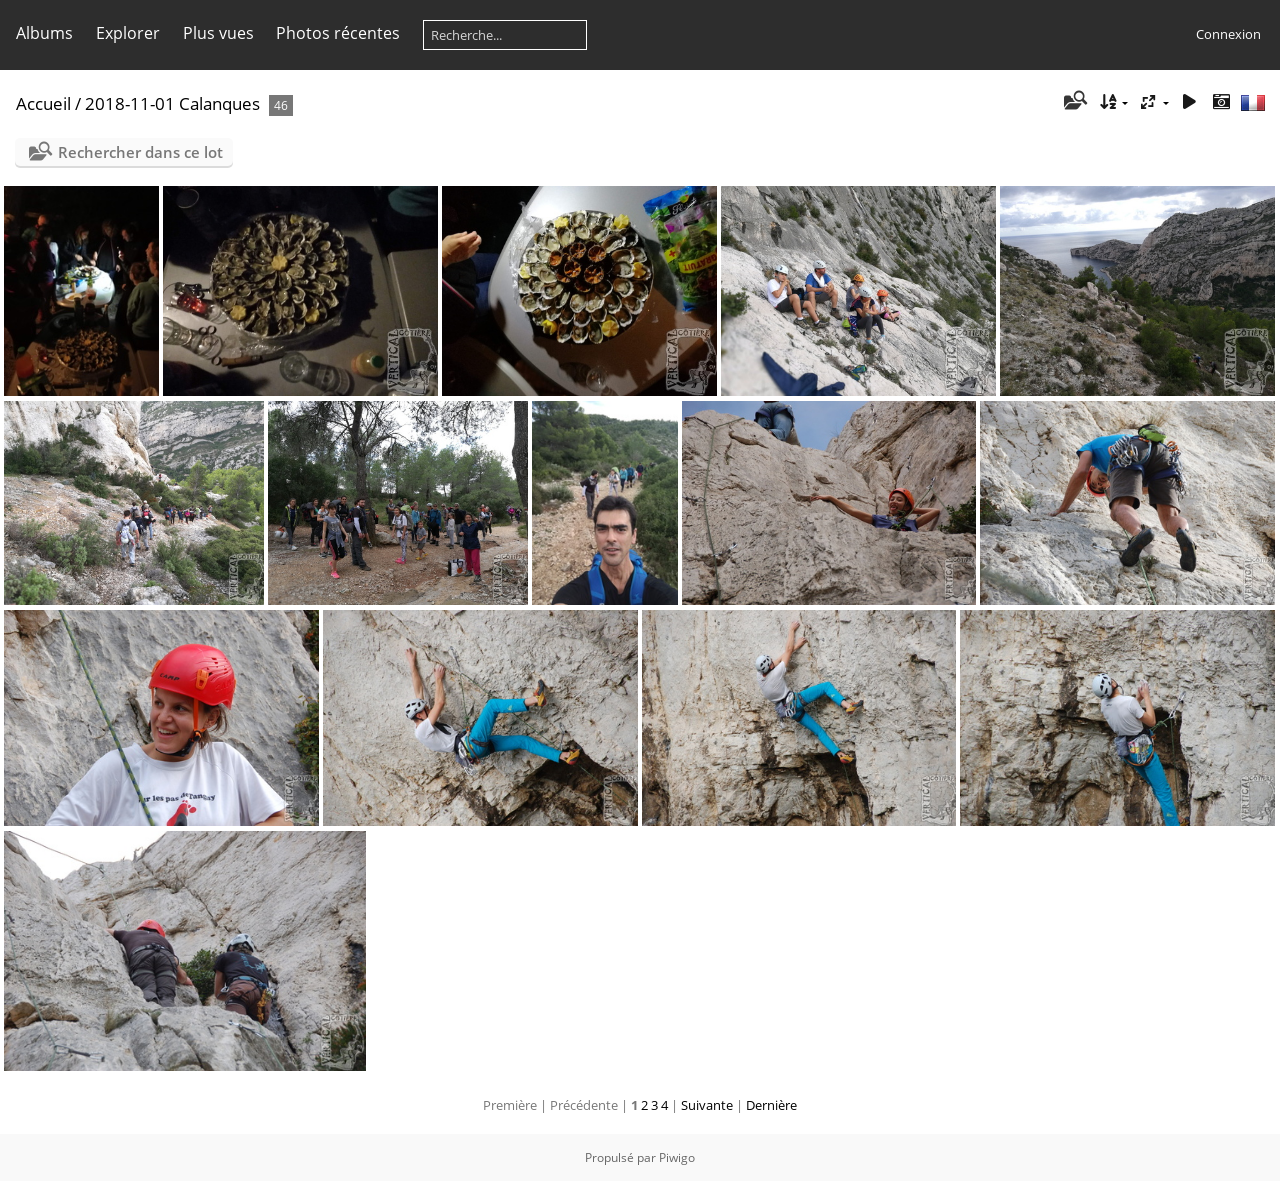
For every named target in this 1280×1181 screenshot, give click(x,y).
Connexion (1228, 34)
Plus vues (218, 33)
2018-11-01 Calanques (172, 103)
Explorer (128, 33)
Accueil (43, 103)
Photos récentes (338, 33)
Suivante (707, 1105)
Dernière (771, 1105)
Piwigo (677, 1157)
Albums (44, 33)
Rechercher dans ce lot (140, 152)
